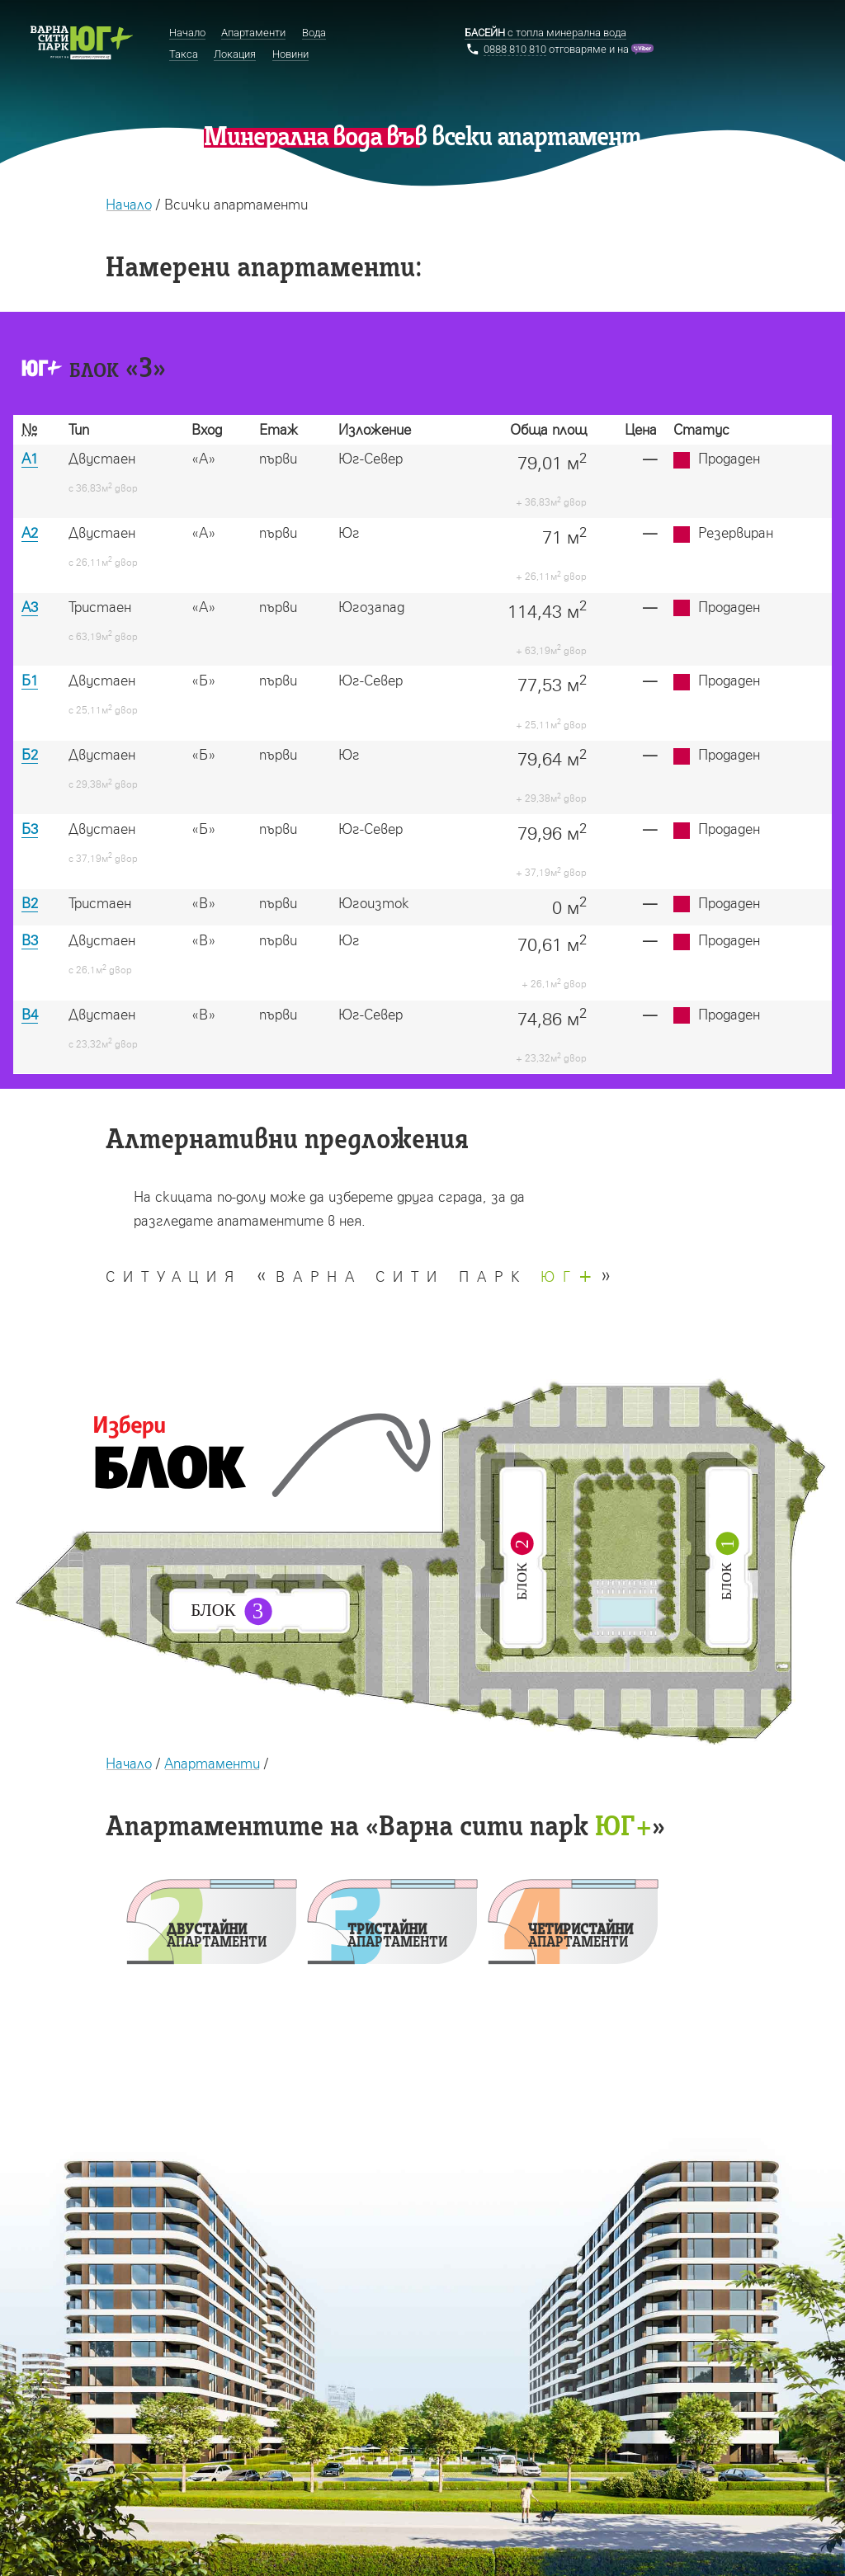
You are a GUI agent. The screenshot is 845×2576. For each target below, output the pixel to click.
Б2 (29, 754)
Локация (235, 54)
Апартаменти (212, 1763)
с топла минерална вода (545, 32)
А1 (29, 458)
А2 (29, 532)
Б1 (29, 680)
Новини (290, 54)
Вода (314, 32)
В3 (29, 940)
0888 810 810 (515, 49)
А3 (29, 606)
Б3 (29, 828)
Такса (183, 54)
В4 (29, 1014)
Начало (129, 204)
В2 (29, 902)
